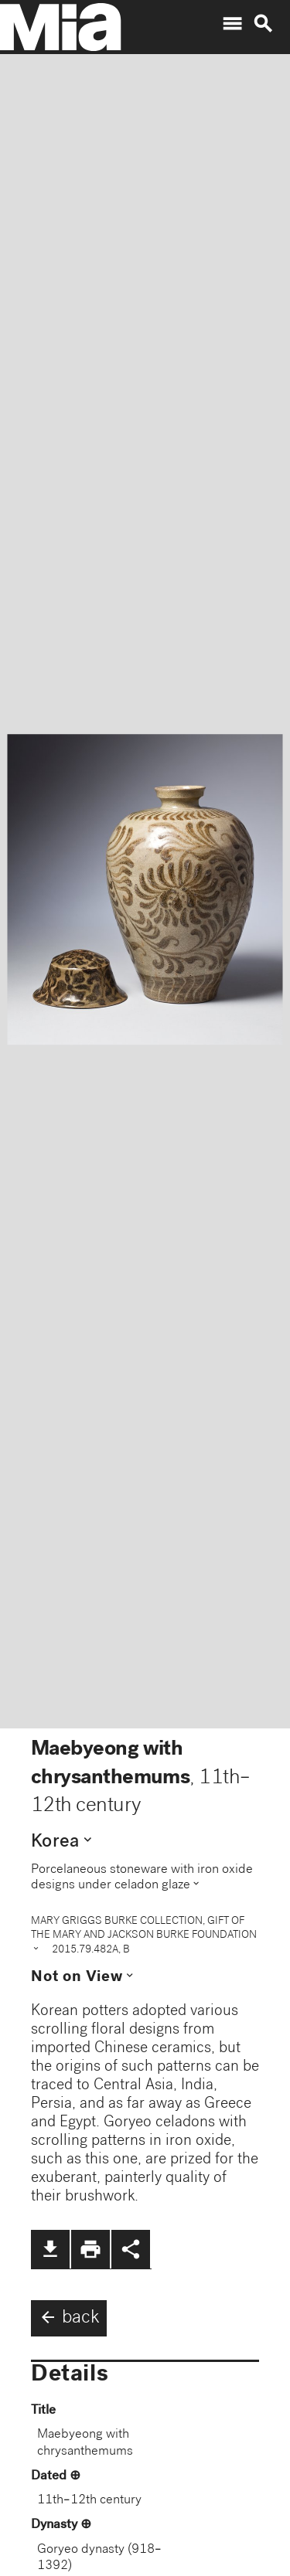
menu (232, 24)
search (263, 24)
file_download (50, 2249)
